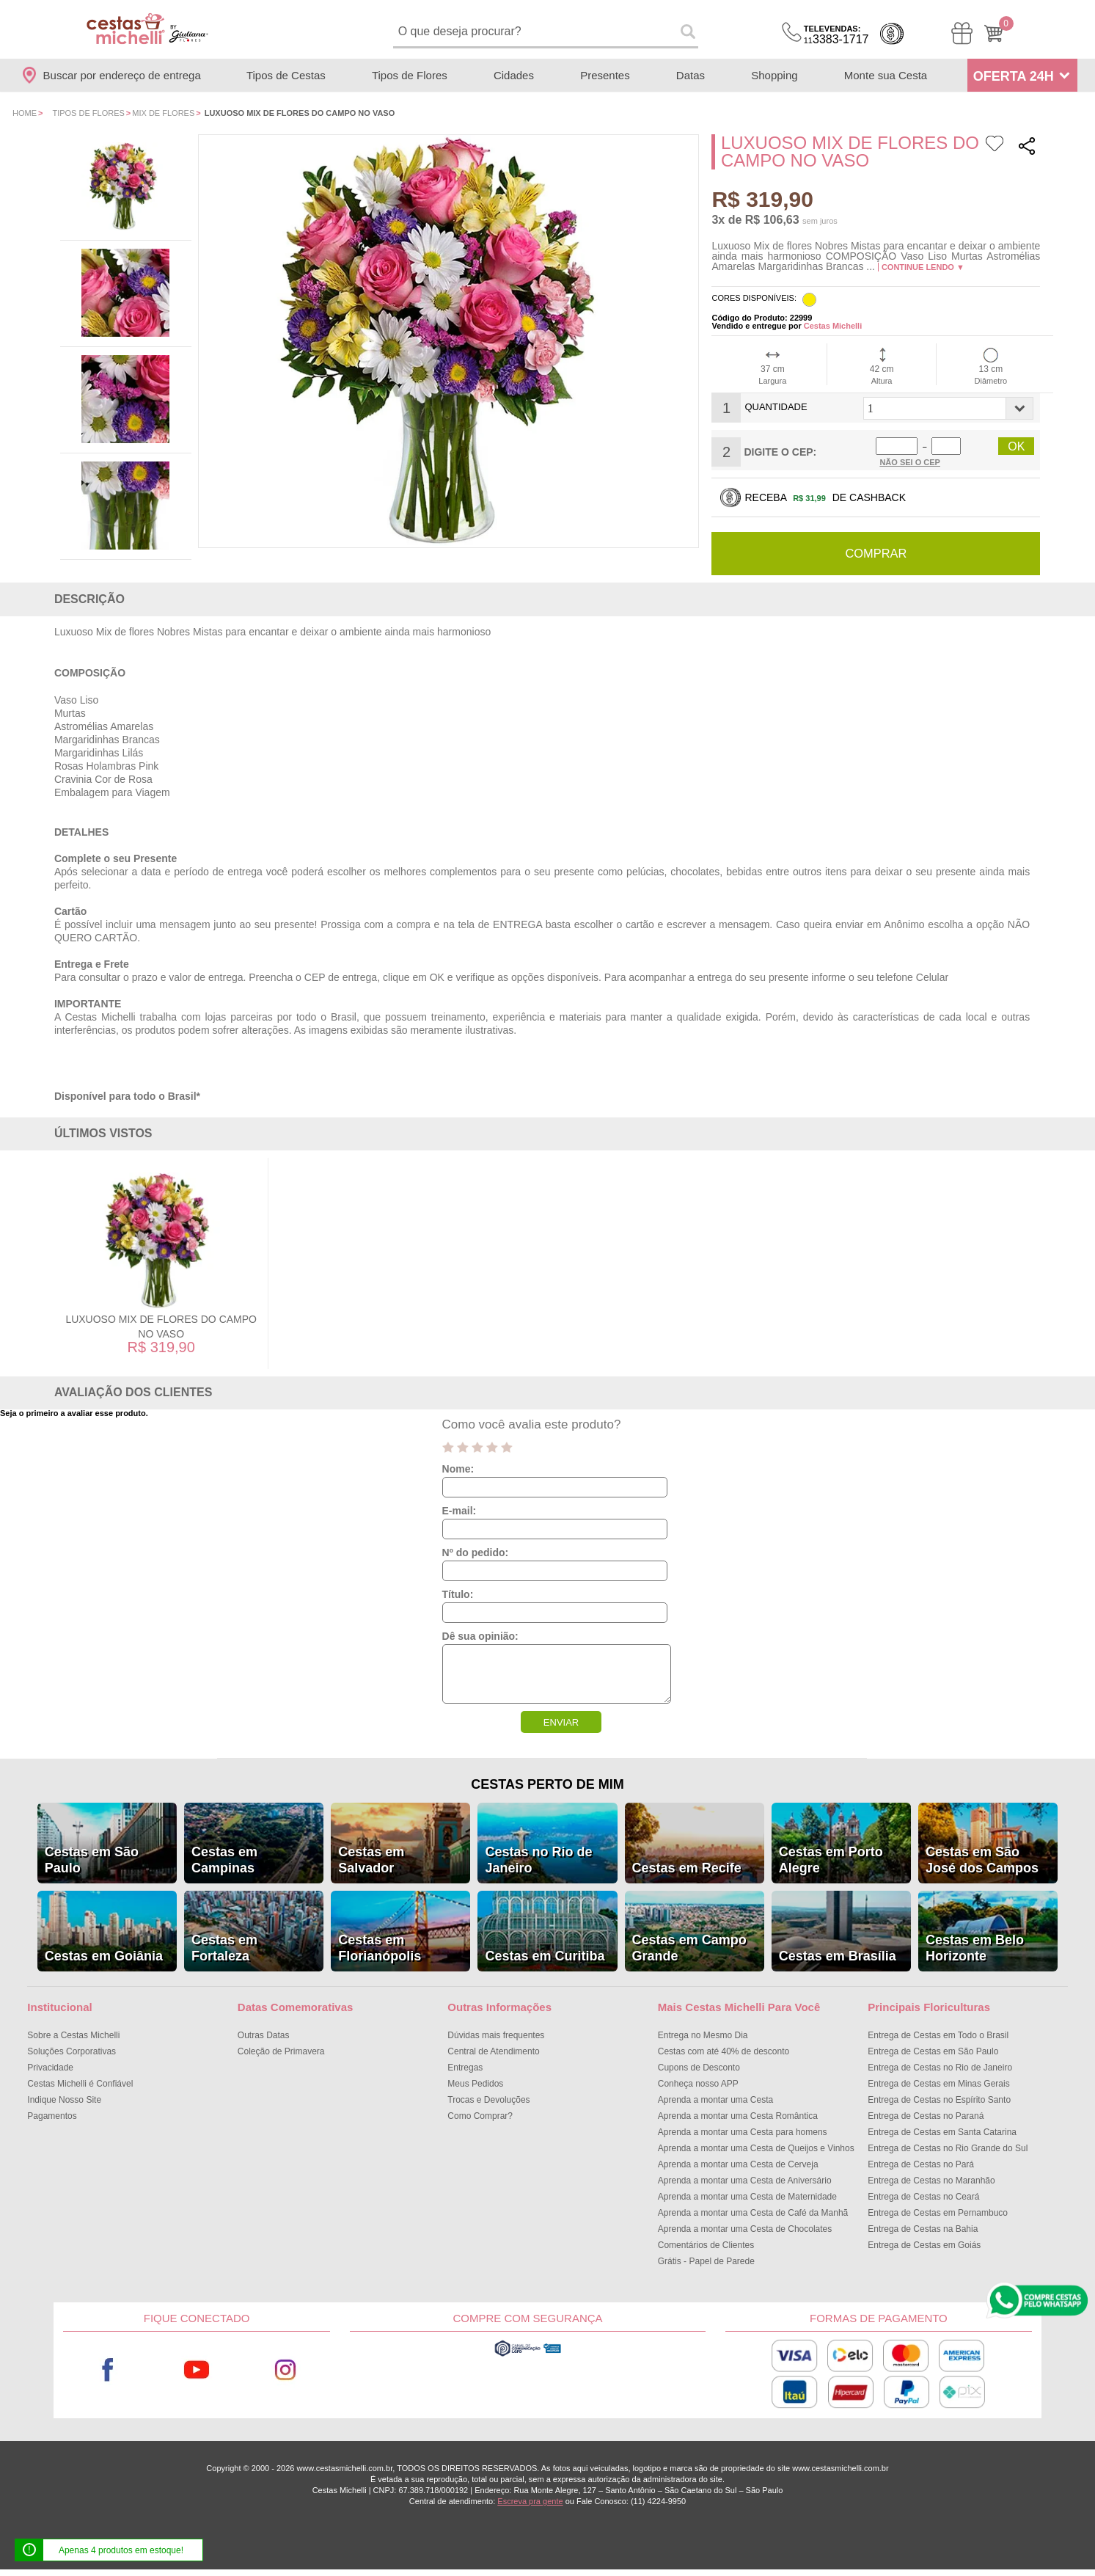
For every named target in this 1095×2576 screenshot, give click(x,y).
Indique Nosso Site (64, 2099)
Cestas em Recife (686, 1867)
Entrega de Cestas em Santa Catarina (942, 2131)
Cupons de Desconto (699, 2067)
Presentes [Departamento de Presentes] (605, 75)
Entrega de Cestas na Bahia (923, 2228)
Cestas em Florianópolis (379, 1947)
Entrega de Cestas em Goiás (924, 2244)
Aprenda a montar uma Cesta (715, 2099)
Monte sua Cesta (885, 75)
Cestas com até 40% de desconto (723, 2051)
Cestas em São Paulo (92, 1859)
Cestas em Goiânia (104, 1955)
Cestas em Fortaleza (224, 1947)
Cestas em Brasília (837, 1955)
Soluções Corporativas (71, 2051)
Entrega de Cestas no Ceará (923, 2196)
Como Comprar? (480, 2115)
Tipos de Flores (88, 113)
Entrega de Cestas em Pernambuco (938, 2212)
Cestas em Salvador (371, 1859)
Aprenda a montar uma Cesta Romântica (738, 2115)
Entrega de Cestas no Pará (921, 2164)
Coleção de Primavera (281, 2051)
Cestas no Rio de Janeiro (538, 1859)
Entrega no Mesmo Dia (703, 2034)
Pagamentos (51, 2115)
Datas (690, 75)
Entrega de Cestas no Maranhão (931, 2180)
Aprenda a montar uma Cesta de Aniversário (745, 2180)
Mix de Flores (163, 113)
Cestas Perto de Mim (547, 1783)
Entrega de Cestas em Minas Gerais (938, 2083)
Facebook (107, 2369)
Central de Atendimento (493, 2051)
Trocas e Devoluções (488, 2099)
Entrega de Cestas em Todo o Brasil (938, 2034)
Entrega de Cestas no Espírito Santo (939, 2099)
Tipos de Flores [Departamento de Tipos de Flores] (409, 75)
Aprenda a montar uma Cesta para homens (742, 2131)
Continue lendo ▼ (923, 267)
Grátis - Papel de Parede (706, 2260)
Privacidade (50, 2067)
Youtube (197, 2369)
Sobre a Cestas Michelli (73, 2034)
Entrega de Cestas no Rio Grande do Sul (948, 2147)
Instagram (285, 2369)
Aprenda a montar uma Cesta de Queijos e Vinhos (756, 2147)
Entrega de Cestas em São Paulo (933, 2051)
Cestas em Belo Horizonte (975, 1947)
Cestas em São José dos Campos (982, 1859)
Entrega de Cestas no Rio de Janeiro (940, 2067)
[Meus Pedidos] (962, 33)
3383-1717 (836, 34)
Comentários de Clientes (706, 2244)
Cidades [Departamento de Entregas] (514, 75)
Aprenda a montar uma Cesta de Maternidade (747, 2196)
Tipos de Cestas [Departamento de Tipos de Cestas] (286, 75)
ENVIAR (561, 1721)
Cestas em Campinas (224, 1859)
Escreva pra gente (530, 2500)
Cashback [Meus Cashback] (892, 33)
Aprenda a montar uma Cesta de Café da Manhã (753, 2212)
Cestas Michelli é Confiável (80, 2083)
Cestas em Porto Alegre (831, 1859)
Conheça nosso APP (698, 2083)
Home (24, 113)
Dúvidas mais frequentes (495, 2034)
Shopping (774, 75)
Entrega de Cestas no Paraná (926, 2115)
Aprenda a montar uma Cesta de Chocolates (745, 2228)
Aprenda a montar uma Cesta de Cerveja (738, 2164)
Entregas (465, 2067)
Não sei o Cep (909, 462)
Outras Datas (264, 2034)
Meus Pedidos (475, 2083)
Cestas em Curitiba (544, 1955)
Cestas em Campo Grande (689, 1947)
